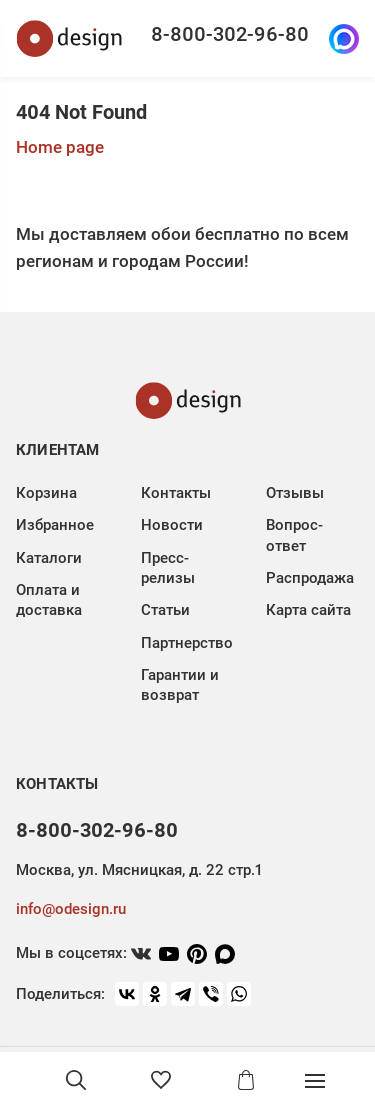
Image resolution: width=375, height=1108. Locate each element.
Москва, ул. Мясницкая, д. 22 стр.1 (139, 870)
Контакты (176, 493)
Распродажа (310, 578)
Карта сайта (308, 610)
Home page (60, 147)
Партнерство (187, 643)
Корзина (46, 493)
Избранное (55, 525)
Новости (172, 525)
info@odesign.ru (71, 909)
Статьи (165, 610)
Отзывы (295, 493)
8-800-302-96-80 (230, 34)
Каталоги (49, 558)
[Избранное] (161, 1080)
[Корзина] (246, 1080)
